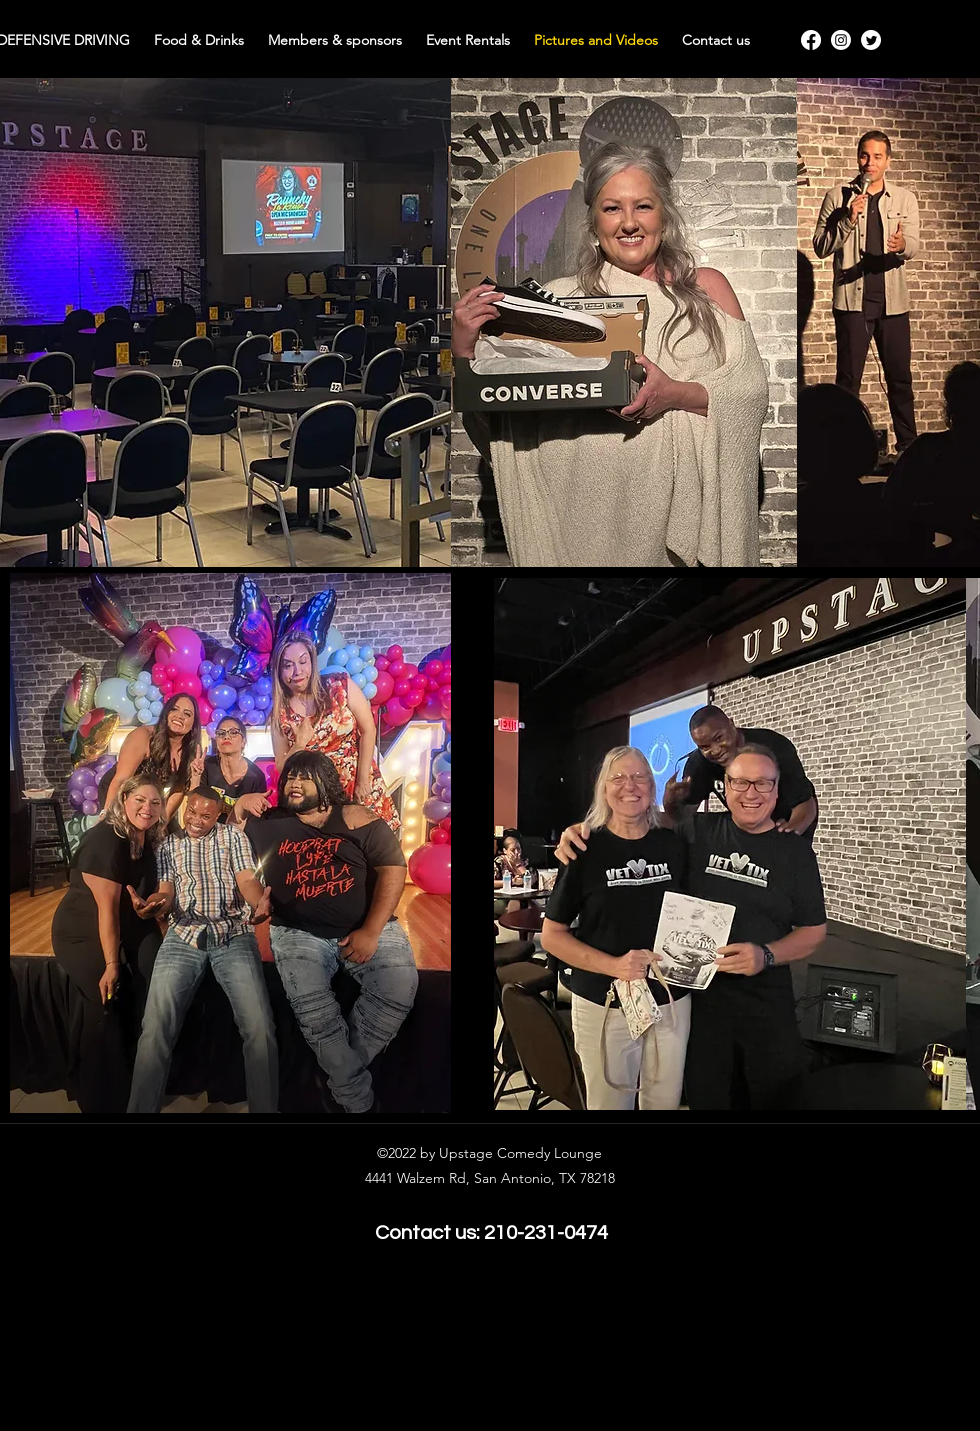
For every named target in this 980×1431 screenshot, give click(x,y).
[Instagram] (841, 40)
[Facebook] (811, 40)
